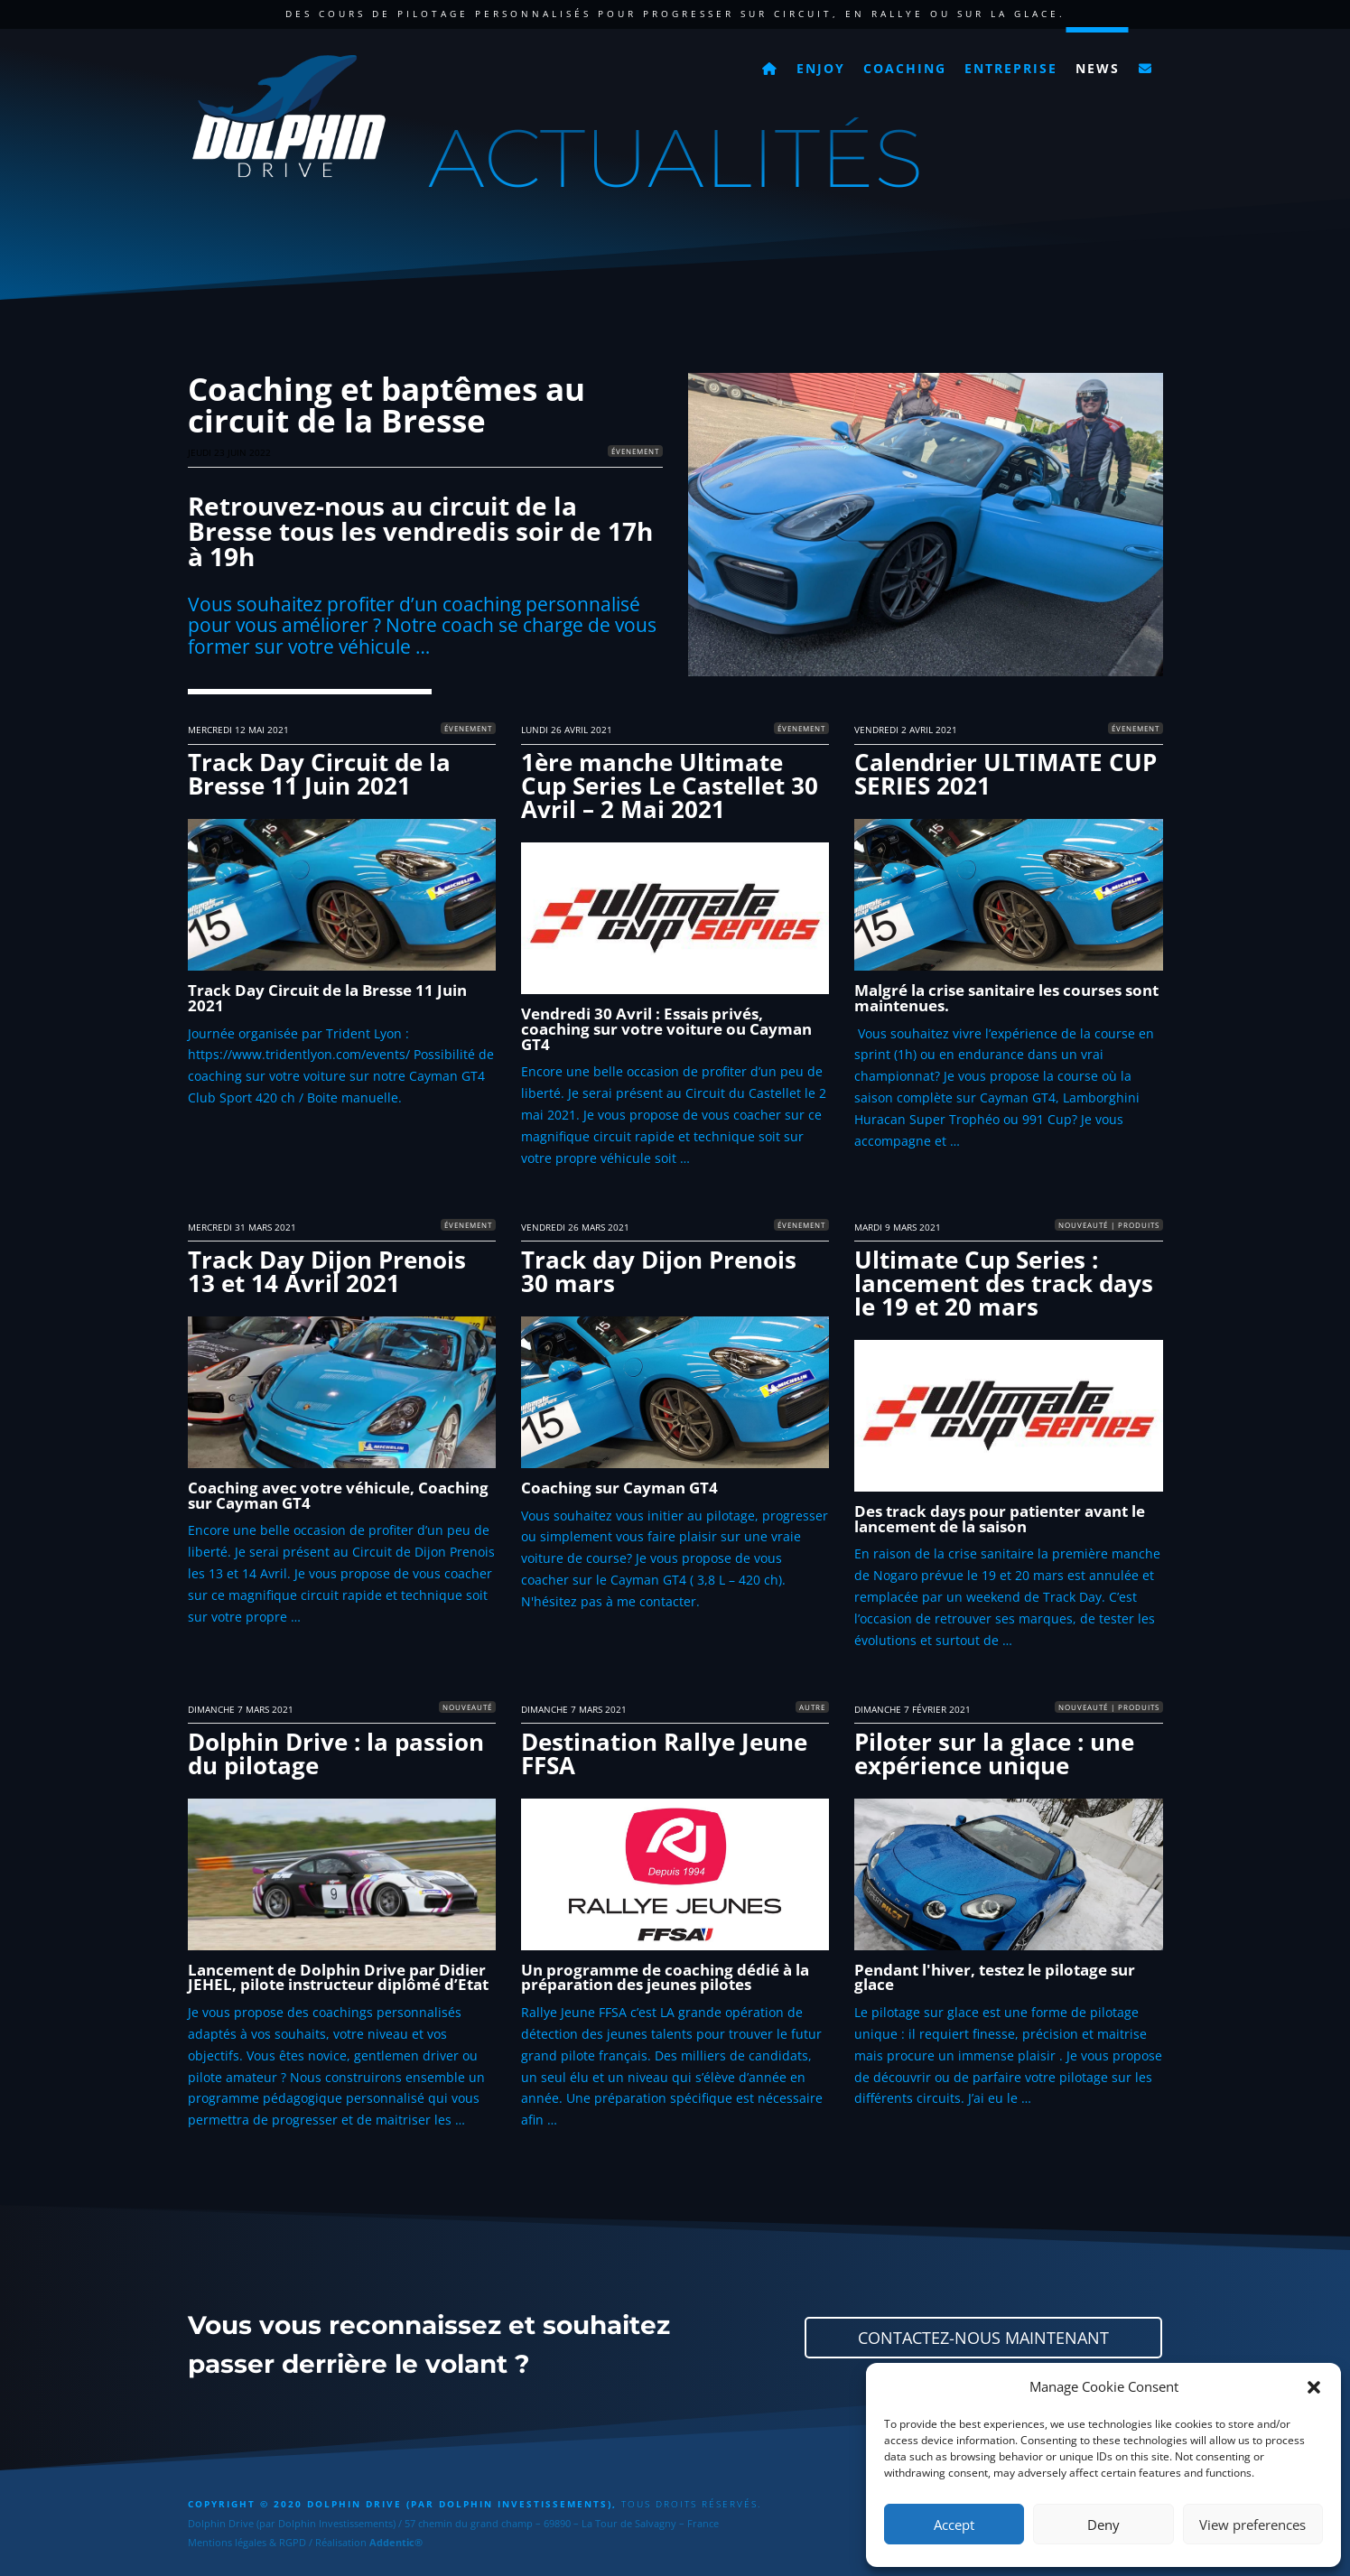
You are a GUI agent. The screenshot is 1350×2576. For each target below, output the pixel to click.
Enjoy (820, 68)
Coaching (904, 68)
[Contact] (1146, 63)
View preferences (1252, 2525)
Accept (954, 2525)
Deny (1103, 2525)
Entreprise (1010, 68)
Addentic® (396, 2542)
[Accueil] (770, 63)
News (1097, 68)
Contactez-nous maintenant (983, 2337)
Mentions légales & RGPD (247, 2542)
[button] (1314, 2387)
